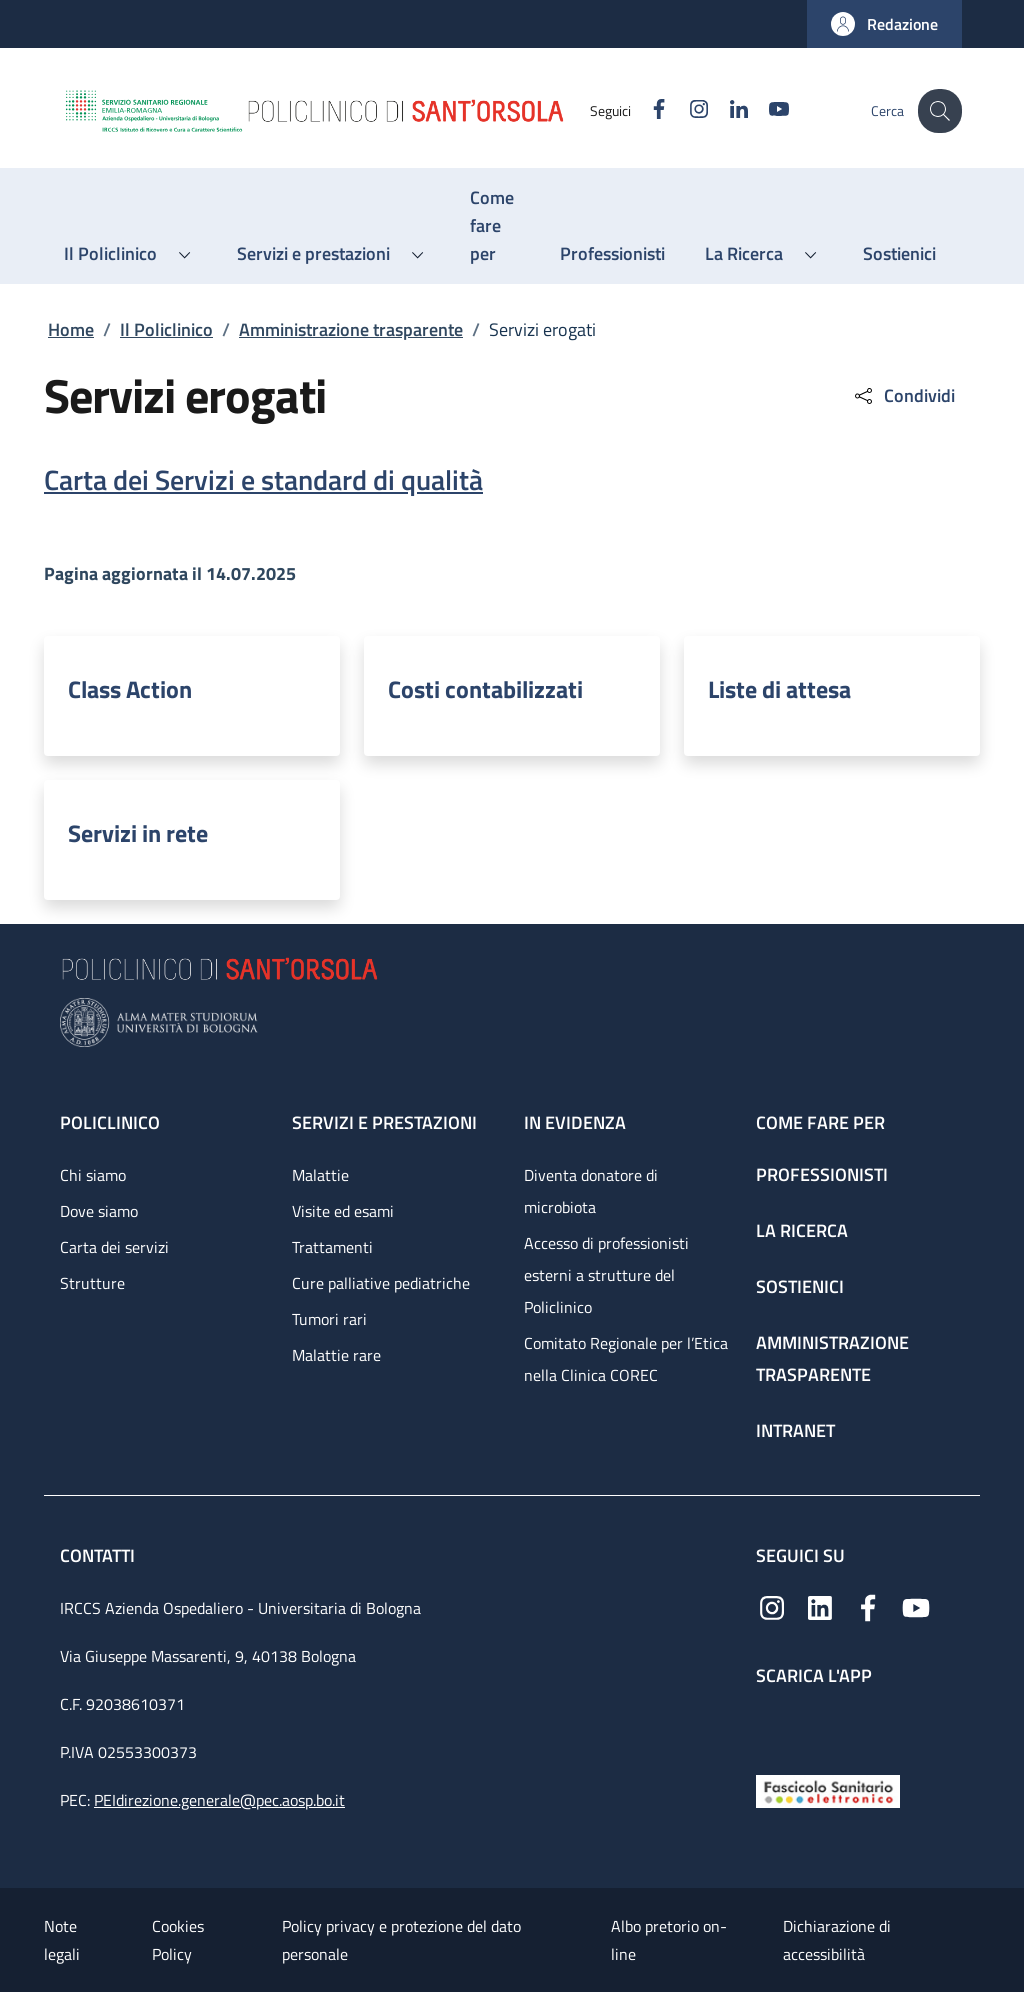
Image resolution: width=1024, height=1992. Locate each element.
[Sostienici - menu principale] (899, 254)
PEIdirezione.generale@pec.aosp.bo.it (219, 1800)
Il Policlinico (166, 329)
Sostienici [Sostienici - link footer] (800, 1286)
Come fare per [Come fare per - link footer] (820, 1122)
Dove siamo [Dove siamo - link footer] (99, 1211)
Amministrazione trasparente (351, 329)
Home (71, 329)
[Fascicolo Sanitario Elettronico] (828, 1789)
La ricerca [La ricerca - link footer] (802, 1230)
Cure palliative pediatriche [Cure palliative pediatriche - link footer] (381, 1283)
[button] (884, 24)
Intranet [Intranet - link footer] (795, 1430)
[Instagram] (685, 110)
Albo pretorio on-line (669, 1940)
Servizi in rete (138, 833)
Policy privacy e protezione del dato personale (401, 1940)
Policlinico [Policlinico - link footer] (110, 1122)
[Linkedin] (725, 110)
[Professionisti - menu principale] (612, 254)
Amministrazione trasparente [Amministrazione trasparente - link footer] (832, 1358)
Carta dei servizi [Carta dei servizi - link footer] (114, 1247)
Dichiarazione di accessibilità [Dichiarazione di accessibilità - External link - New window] (837, 1940)
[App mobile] (772, 1725)
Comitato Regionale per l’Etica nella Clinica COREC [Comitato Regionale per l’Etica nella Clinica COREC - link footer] (626, 1359)
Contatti (99, 1555)
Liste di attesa (779, 689)
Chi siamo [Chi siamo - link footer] (93, 1175)
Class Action (130, 689)
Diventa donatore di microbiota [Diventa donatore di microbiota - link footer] (591, 1191)
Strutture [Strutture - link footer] (92, 1283)
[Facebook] (645, 110)
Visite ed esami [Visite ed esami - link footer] (343, 1211)
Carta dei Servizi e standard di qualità (263, 479)
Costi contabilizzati (485, 689)
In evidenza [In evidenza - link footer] (575, 1122)
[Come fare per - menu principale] (495, 226)
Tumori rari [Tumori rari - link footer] (329, 1319)
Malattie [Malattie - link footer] (320, 1175)
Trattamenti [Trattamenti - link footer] (332, 1247)
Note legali (62, 1940)
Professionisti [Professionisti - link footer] (822, 1174)
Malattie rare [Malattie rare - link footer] (336, 1355)
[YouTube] (765, 110)
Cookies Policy (178, 1940)
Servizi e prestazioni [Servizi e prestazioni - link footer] (384, 1122)
